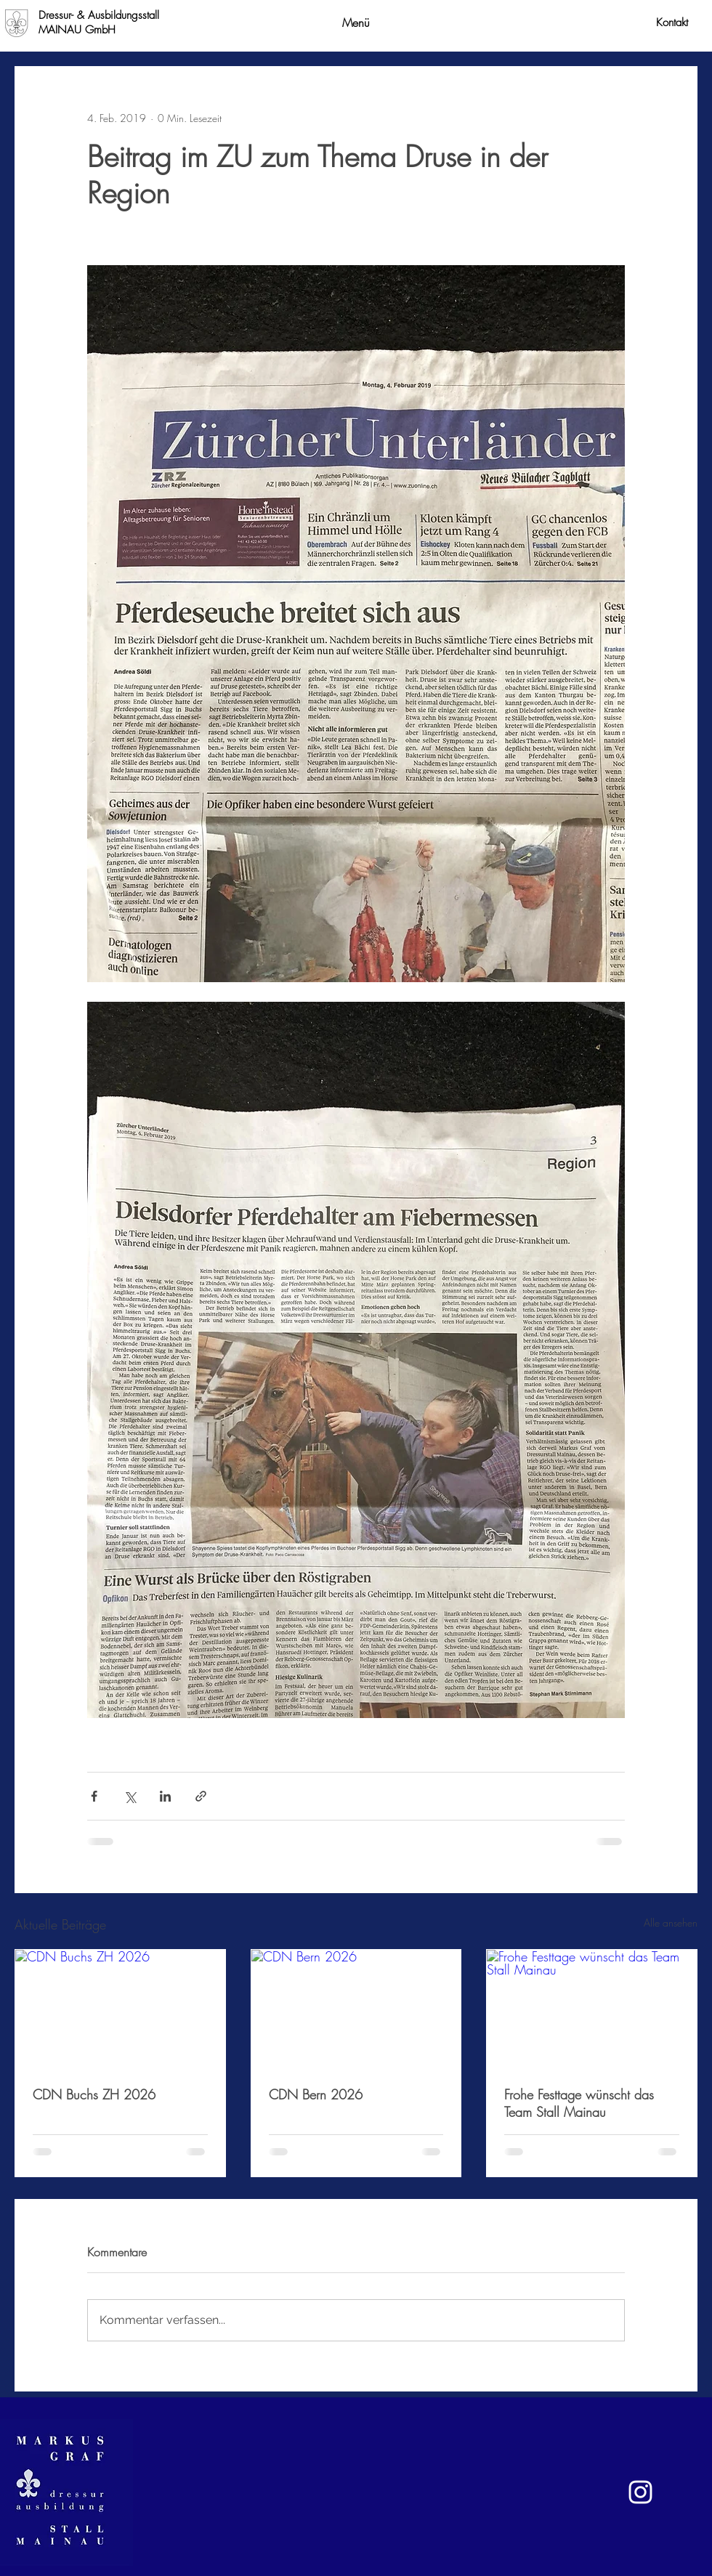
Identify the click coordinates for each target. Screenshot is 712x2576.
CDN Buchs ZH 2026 (94, 2094)
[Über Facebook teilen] (94, 1796)
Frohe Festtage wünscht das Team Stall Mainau (579, 2103)
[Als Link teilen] (201, 1796)
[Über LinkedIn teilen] (165, 1796)
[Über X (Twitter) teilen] (130, 1796)
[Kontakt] (671, 23)
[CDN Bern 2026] (356, 2008)
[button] (356, 22)
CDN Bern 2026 (316, 2094)
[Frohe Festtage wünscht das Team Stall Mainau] (592, 2008)
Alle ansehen (670, 1922)
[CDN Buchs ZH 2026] (120, 2008)
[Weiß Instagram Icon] (640, 2492)
